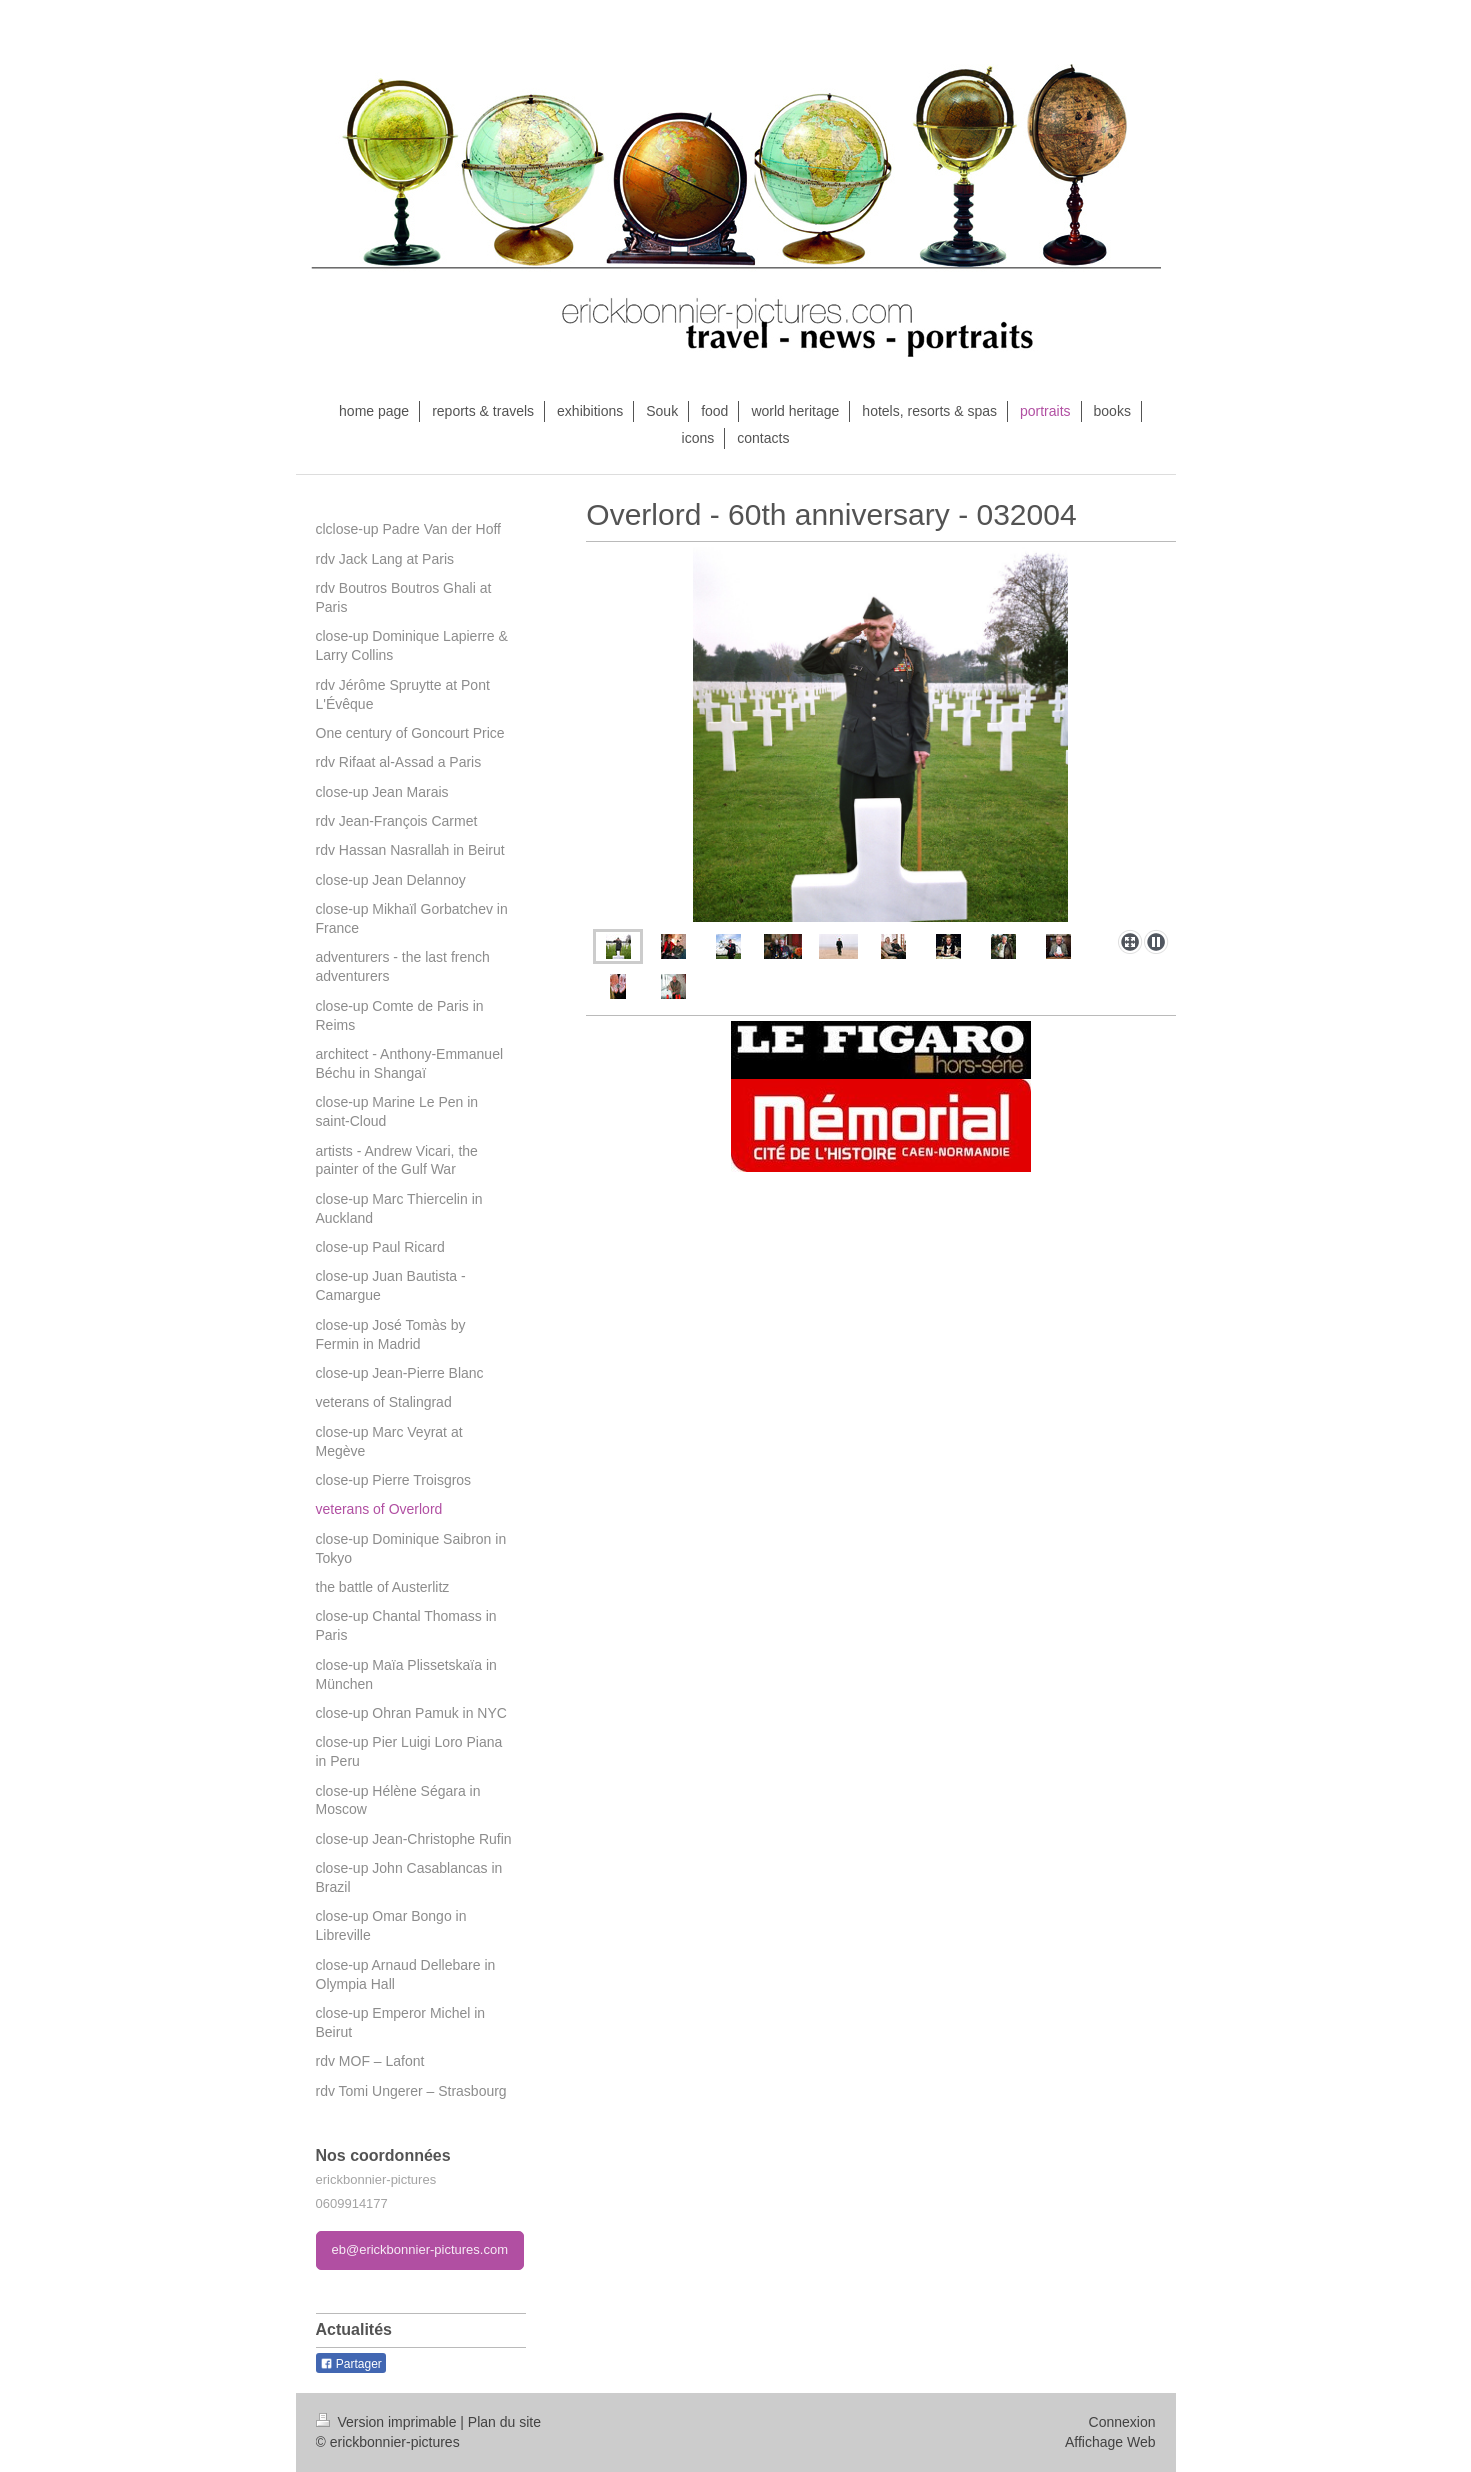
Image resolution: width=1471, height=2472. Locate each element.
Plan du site (504, 2422)
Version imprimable (388, 2422)
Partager (351, 2364)
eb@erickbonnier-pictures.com (420, 2249)
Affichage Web (1110, 2442)
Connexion (1122, 2422)
